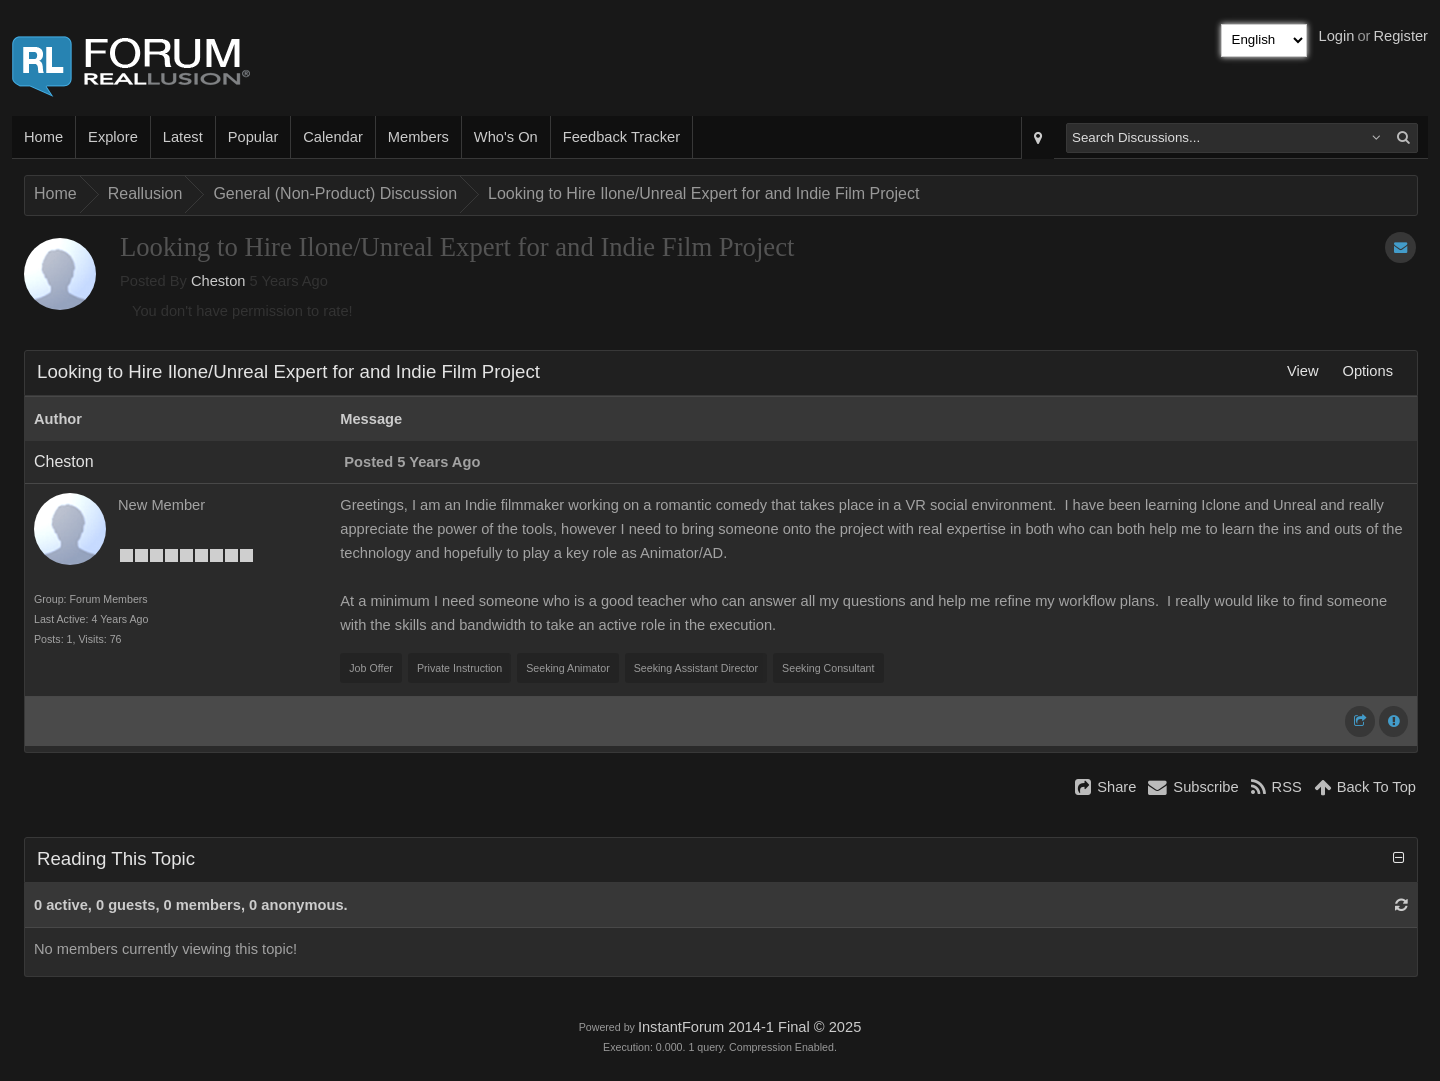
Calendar (332, 137)
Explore (113, 137)
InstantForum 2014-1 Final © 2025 (749, 1027)
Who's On (506, 137)
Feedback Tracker (621, 137)
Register (1400, 36)
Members (418, 137)
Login (1337, 36)
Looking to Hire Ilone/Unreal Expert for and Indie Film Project (703, 193)
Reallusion (145, 193)
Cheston (218, 281)
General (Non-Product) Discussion (335, 193)
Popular (253, 137)
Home (43, 137)
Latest (183, 137)
